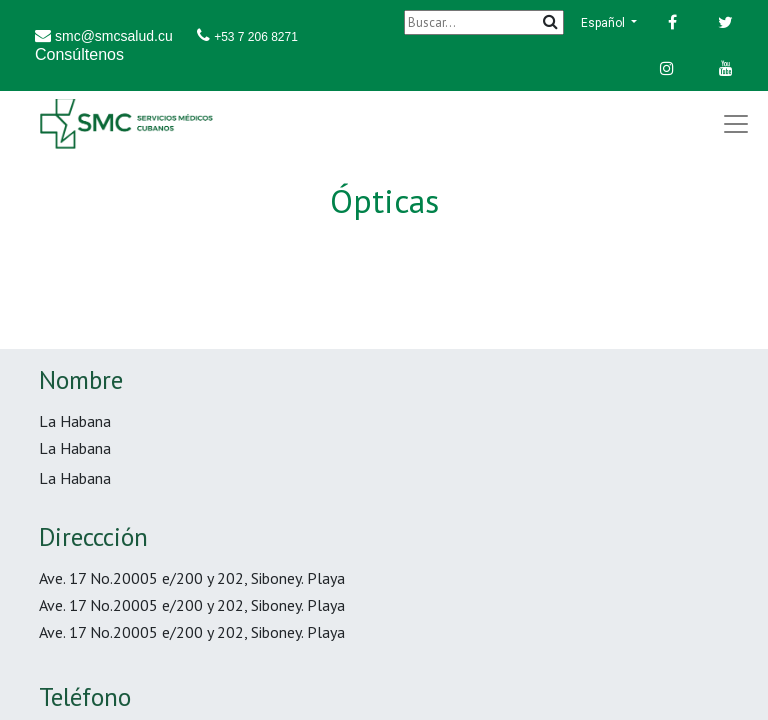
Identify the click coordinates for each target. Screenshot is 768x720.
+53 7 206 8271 (256, 37)
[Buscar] (484, 22)
